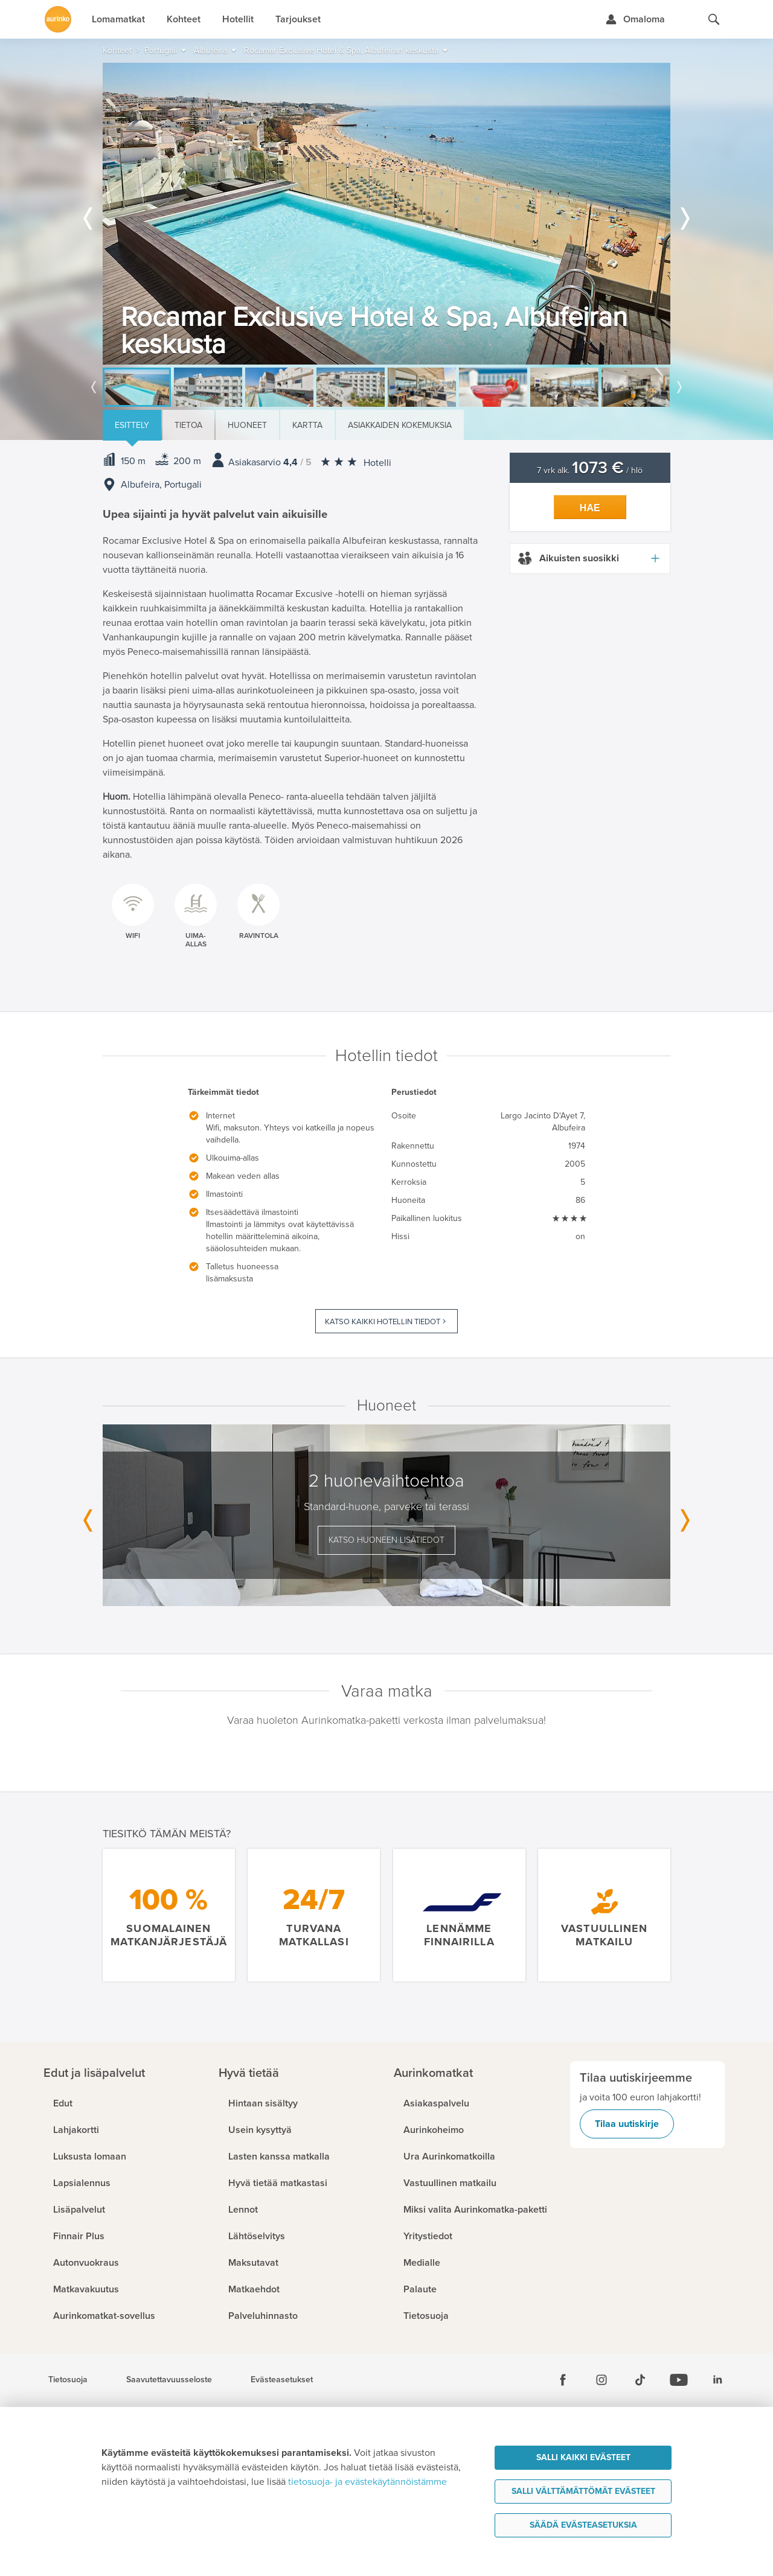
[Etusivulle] (58, 19)
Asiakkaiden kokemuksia (400, 425)
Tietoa (188, 425)
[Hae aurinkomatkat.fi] (713, 19)
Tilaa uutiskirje (627, 2124)
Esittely (132, 425)
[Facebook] (563, 2380)
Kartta (307, 425)
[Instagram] (601, 2380)
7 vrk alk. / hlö (590, 470)
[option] (386, 214)
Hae (590, 508)
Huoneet (247, 425)
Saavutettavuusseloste (169, 2380)
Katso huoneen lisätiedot (386, 1540)
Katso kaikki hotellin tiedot (382, 1322)
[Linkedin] (717, 2380)
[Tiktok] (640, 2380)
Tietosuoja (68, 2380)
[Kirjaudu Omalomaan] (635, 19)
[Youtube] (679, 2380)
